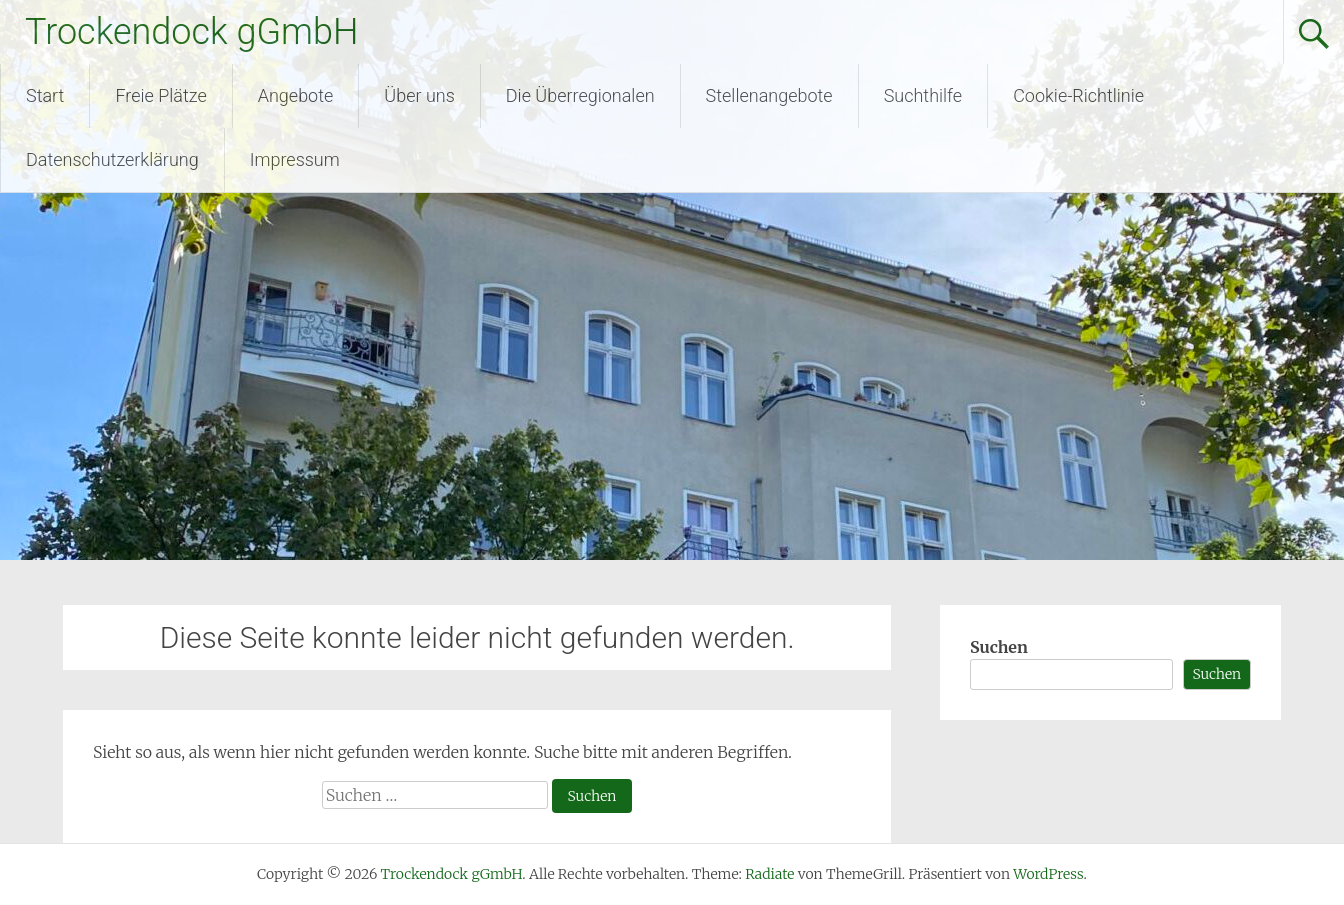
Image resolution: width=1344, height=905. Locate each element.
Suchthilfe (923, 95)
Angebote (296, 95)
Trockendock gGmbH (191, 32)
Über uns (419, 95)
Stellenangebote (769, 95)
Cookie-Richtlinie (1078, 95)
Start (45, 95)
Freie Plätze (160, 95)
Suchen (999, 647)
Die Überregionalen (580, 95)
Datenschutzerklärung (112, 159)
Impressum (295, 159)
